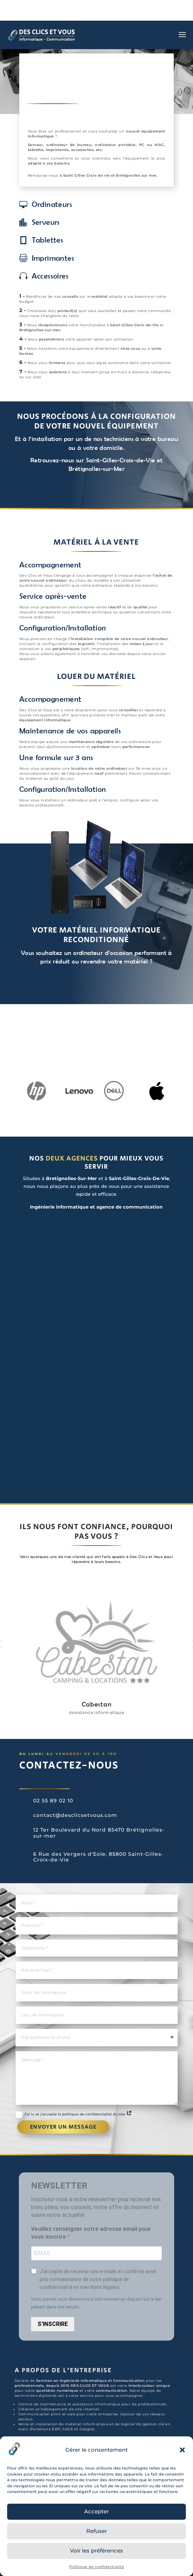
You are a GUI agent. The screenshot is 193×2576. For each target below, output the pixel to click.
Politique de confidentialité (96, 2566)
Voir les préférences (96, 2550)
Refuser (96, 2531)
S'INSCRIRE (52, 2324)
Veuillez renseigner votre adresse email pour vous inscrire (91, 2233)
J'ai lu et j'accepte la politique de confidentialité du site (74, 2115)
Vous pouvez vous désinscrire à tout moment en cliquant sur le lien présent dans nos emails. (96, 2303)
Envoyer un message (63, 2127)
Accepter (96, 2511)
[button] (182, 2449)
